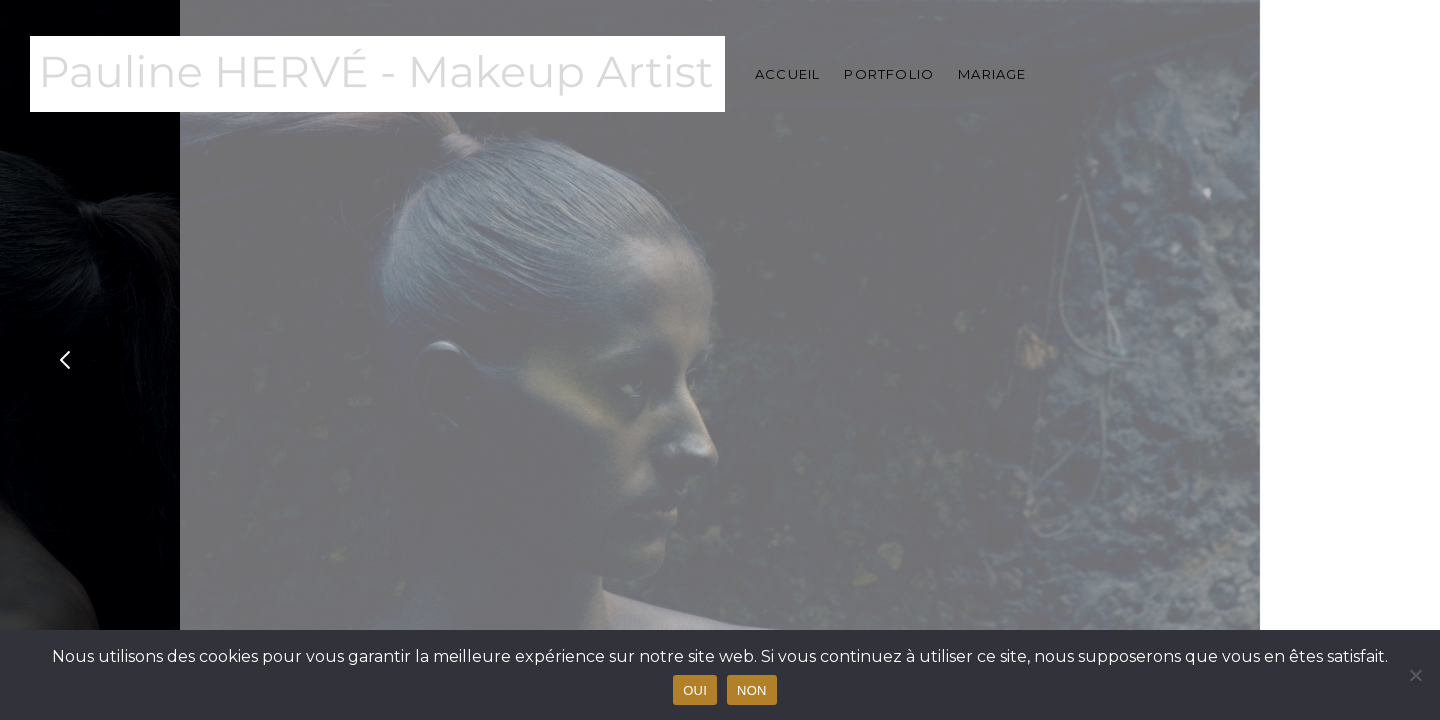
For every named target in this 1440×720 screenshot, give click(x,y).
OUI (695, 690)
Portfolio (889, 74)
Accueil (787, 74)
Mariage (992, 74)
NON (752, 690)
